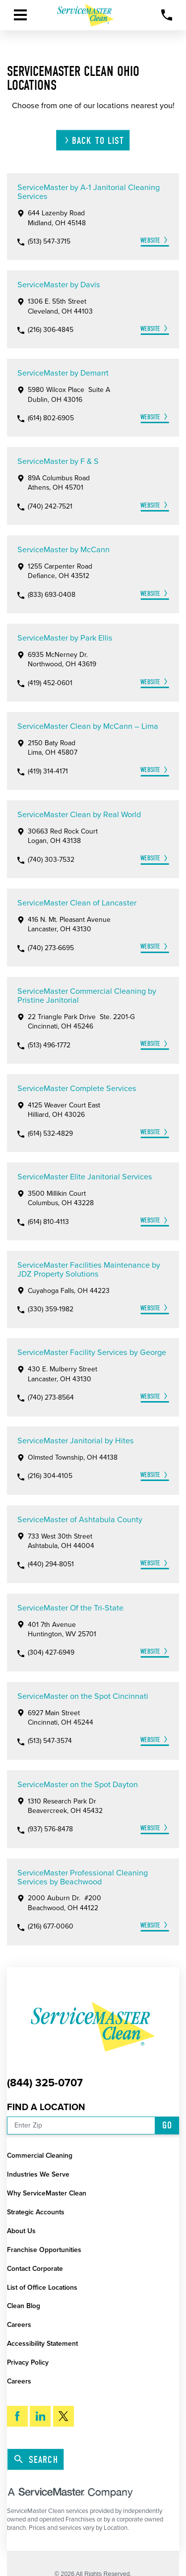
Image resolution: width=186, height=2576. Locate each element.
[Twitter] (63, 2416)
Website (150, 240)
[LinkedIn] (40, 2416)
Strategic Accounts (35, 2212)
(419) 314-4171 (48, 771)
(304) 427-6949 (51, 1652)
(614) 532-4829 (50, 1133)
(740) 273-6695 (51, 948)
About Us (21, 2231)
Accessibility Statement (42, 2343)
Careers (19, 2324)
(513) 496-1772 (49, 1045)
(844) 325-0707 (45, 2083)
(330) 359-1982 (50, 1309)
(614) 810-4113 (48, 1222)
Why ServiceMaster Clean (46, 2193)
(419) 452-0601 (50, 683)
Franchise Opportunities (44, 2250)
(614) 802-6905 (51, 418)
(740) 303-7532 (51, 859)
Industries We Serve (38, 2174)
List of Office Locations (42, 2287)
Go (167, 2125)
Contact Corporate (35, 2268)
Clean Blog (23, 2306)
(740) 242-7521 (50, 506)
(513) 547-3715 (49, 241)
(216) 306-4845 (50, 329)
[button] (20, 14)
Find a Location (46, 2107)
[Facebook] (17, 2416)
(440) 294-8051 (51, 1564)
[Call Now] (167, 15)
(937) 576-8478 (50, 1829)
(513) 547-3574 (50, 1741)
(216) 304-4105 (50, 1476)
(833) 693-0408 (51, 594)
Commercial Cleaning (39, 2155)
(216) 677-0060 (50, 1926)
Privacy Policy (28, 2362)
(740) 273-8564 (51, 1397)
